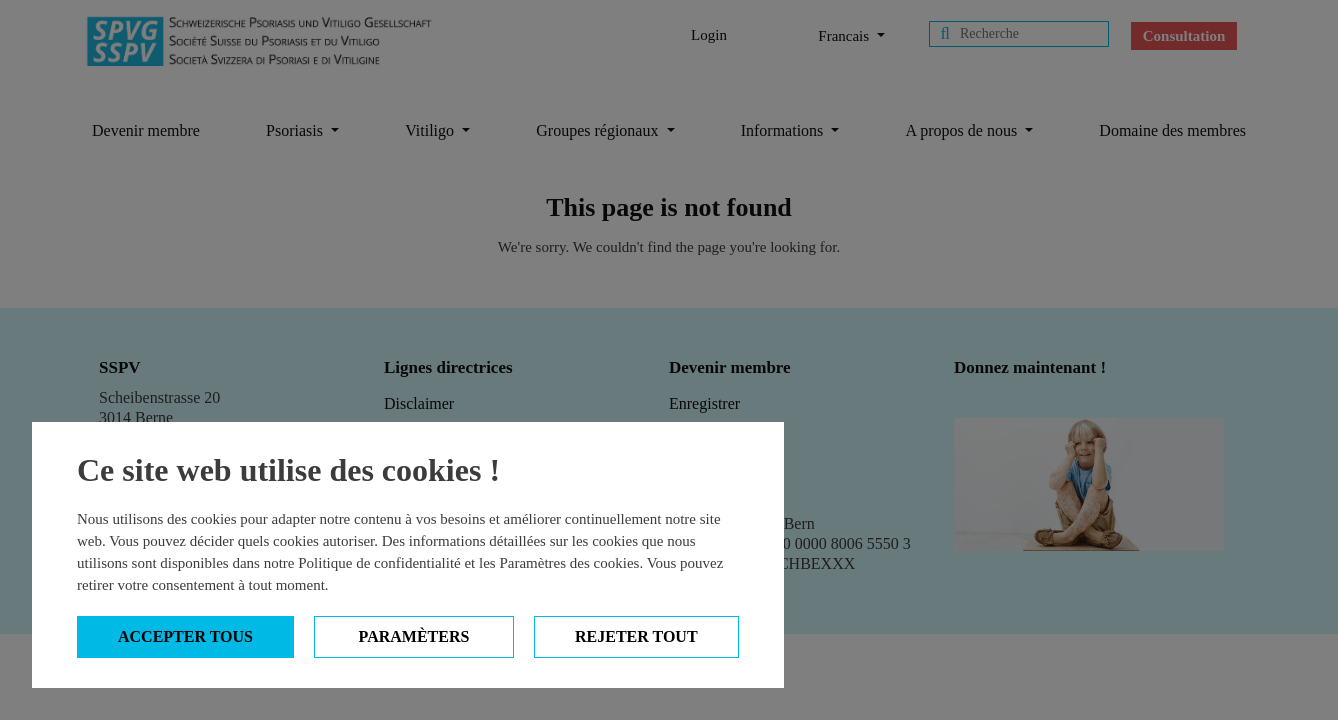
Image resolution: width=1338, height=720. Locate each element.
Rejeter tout (636, 636)
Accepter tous (185, 636)
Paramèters (414, 636)
